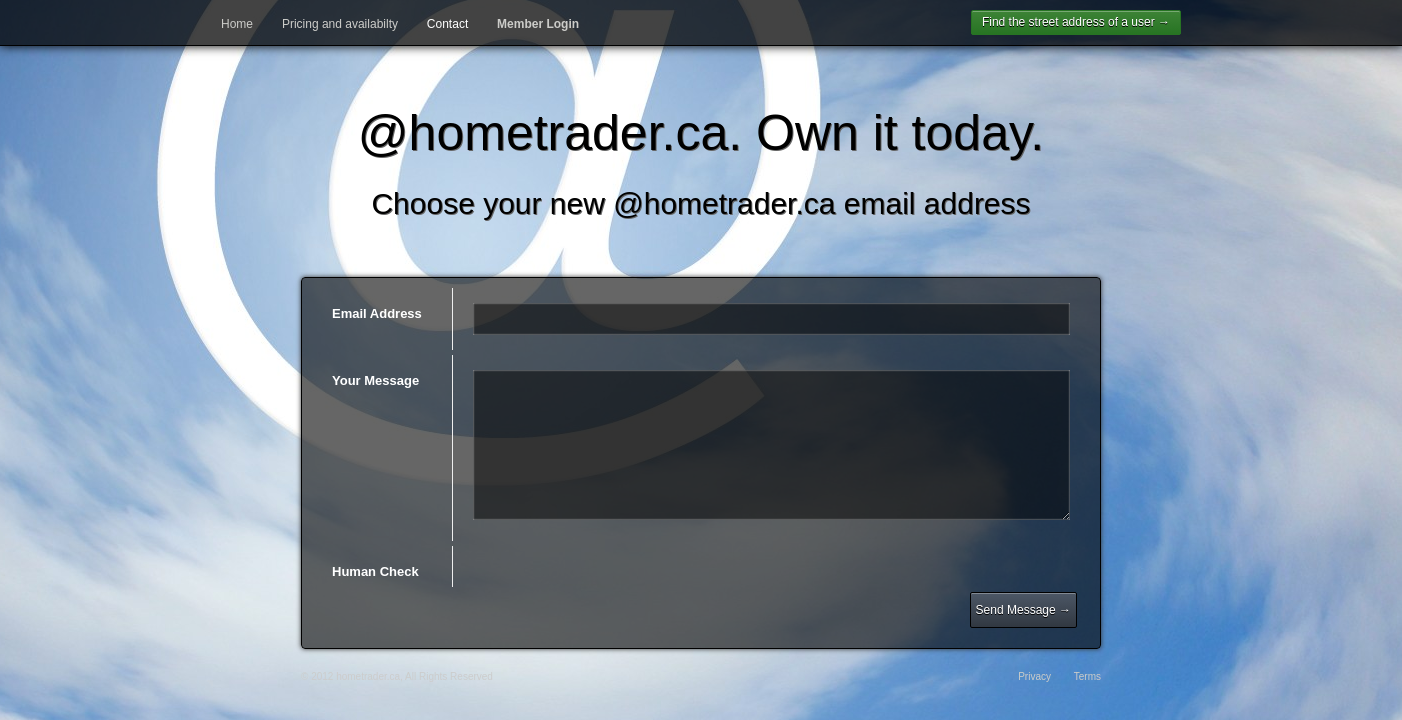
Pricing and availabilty (340, 24)
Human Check (375, 571)
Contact (447, 24)
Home (237, 24)
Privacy (1034, 676)
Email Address (377, 313)
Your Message (375, 380)
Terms (1087, 676)
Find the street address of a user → (1076, 22)
